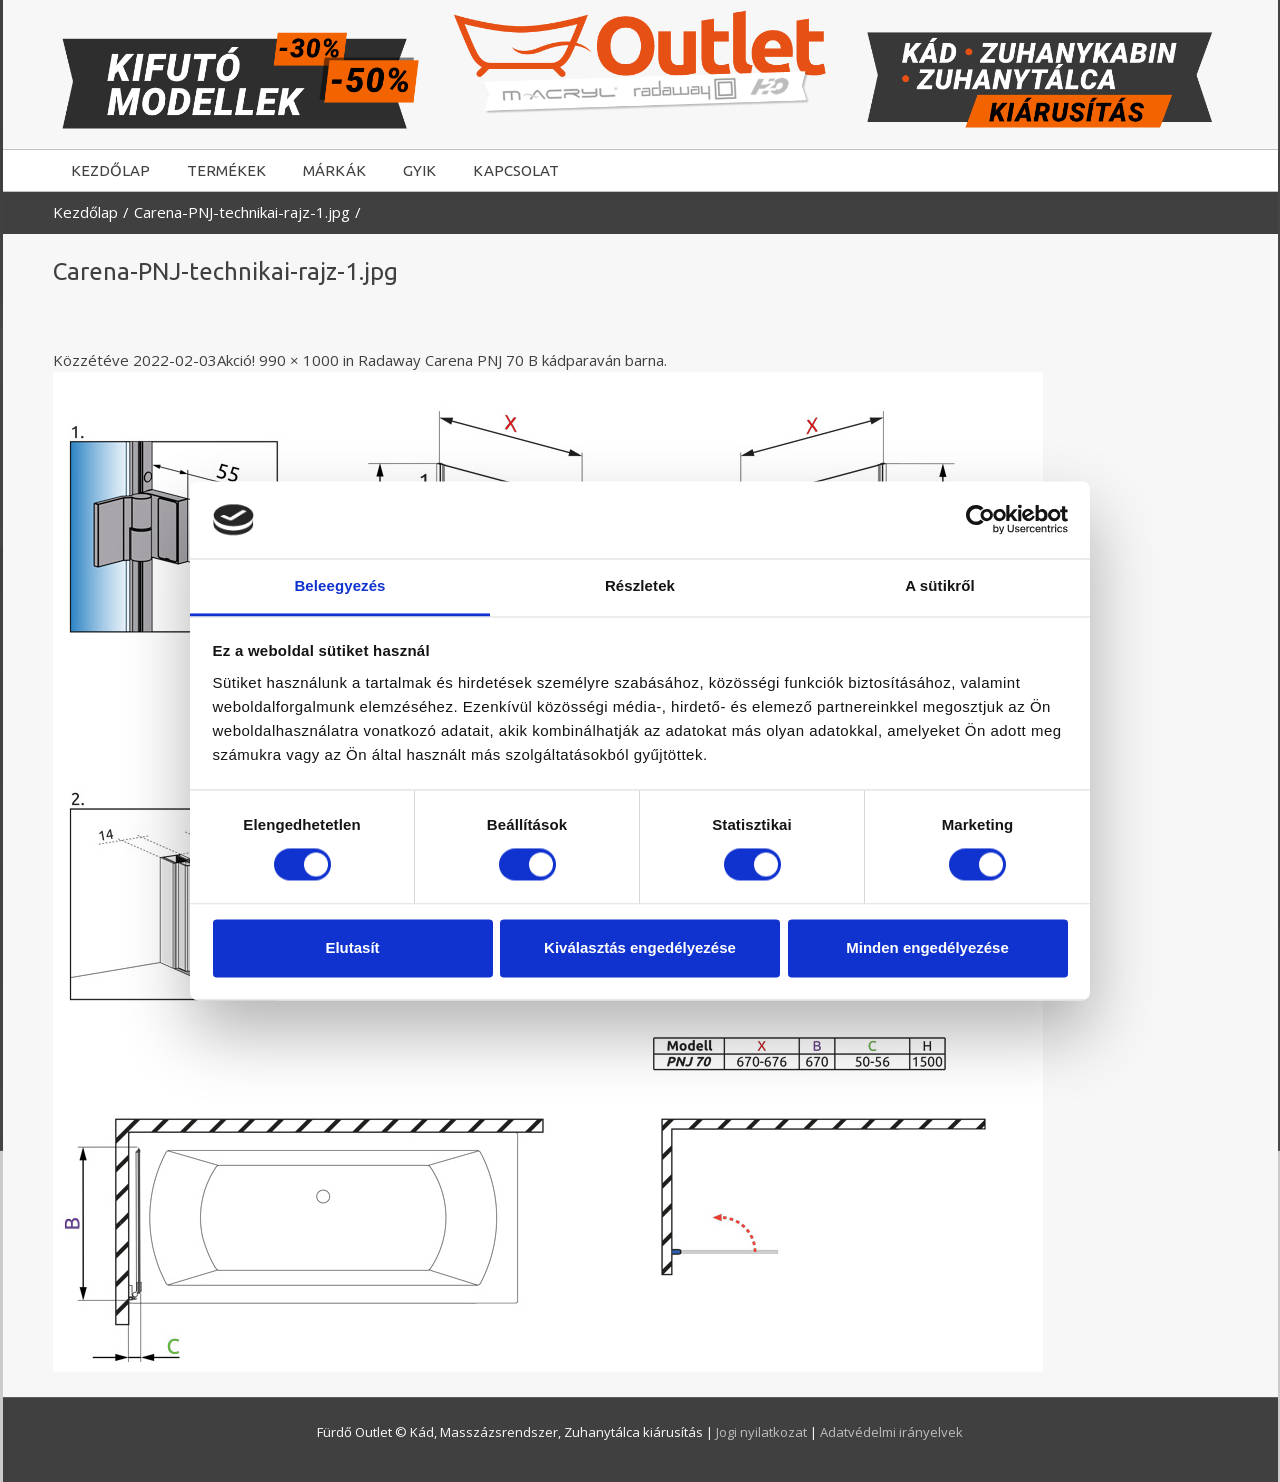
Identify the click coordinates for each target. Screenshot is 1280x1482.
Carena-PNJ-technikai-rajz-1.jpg (242, 212)
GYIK (419, 170)
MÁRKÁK (334, 170)
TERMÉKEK (226, 170)
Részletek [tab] (640, 585)
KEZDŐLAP (110, 170)
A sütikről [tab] (940, 585)
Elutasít (352, 947)
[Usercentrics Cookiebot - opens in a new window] (980, 520)
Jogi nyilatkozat (763, 1432)
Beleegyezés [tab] (339, 585)
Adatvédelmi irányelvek (891, 1432)
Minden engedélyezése (927, 947)
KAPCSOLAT (516, 170)
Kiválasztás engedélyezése (640, 947)
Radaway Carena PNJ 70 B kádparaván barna (511, 360)
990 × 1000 (299, 360)
